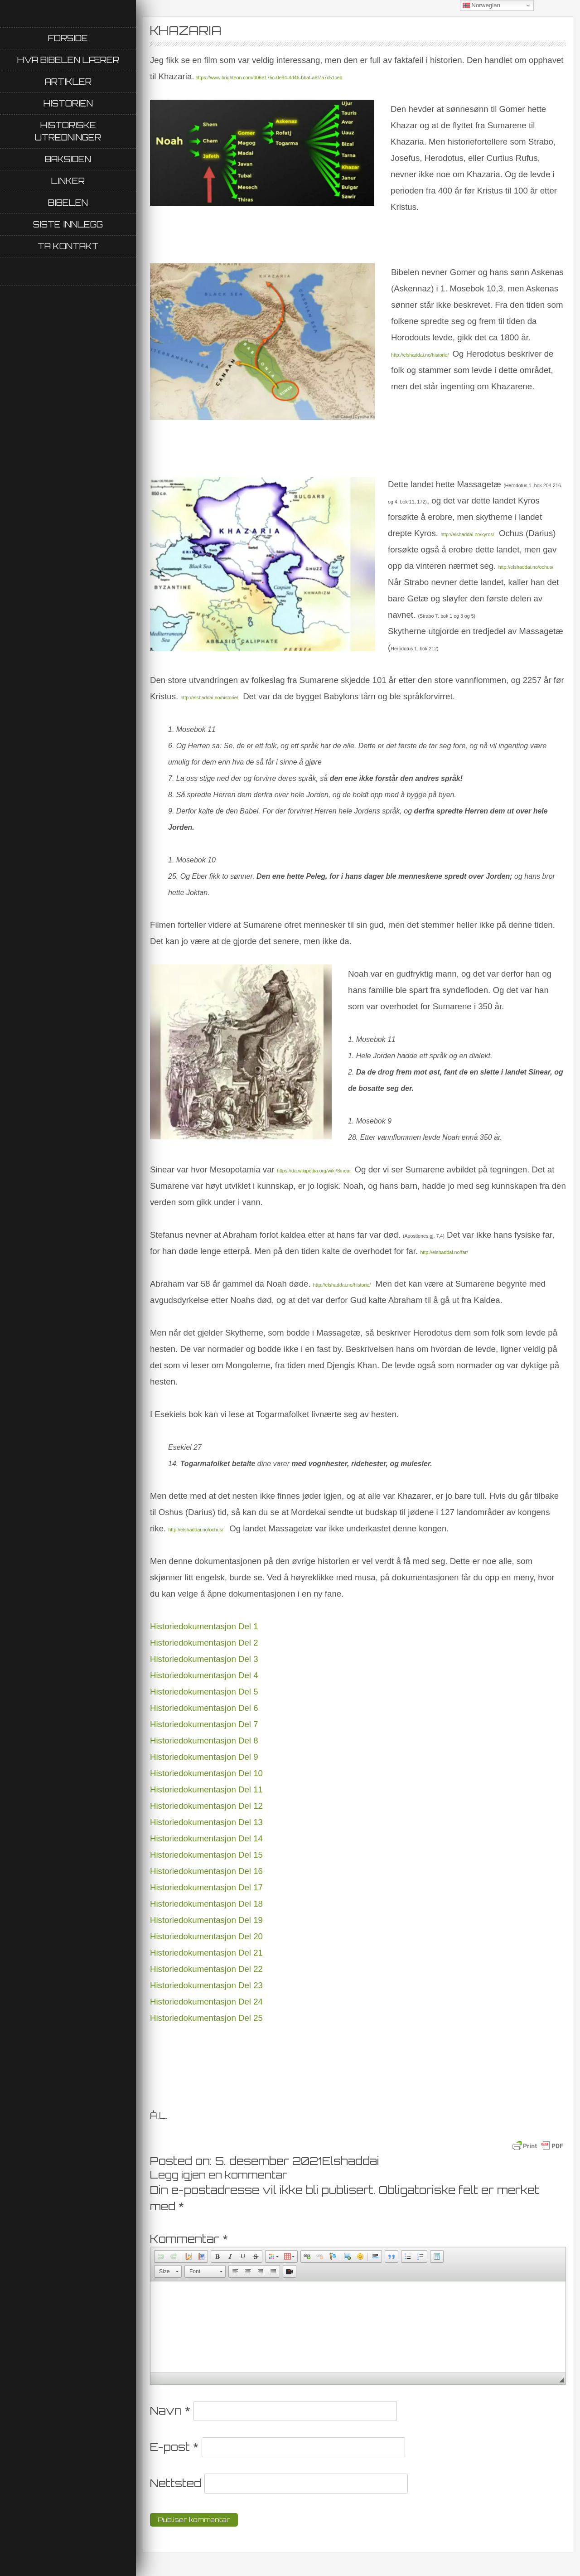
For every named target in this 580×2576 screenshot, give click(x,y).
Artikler (68, 82)
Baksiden (68, 159)
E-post (174, 2447)
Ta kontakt (68, 246)
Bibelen (68, 203)
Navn (170, 2410)
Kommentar (189, 2239)
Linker (68, 181)
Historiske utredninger (68, 131)
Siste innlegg (68, 224)
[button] (161, 2256)
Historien (68, 103)
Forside (68, 38)
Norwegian (481, 5)
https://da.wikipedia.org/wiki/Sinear (314, 1170)
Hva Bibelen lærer (68, 60)
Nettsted (175, 2483)
